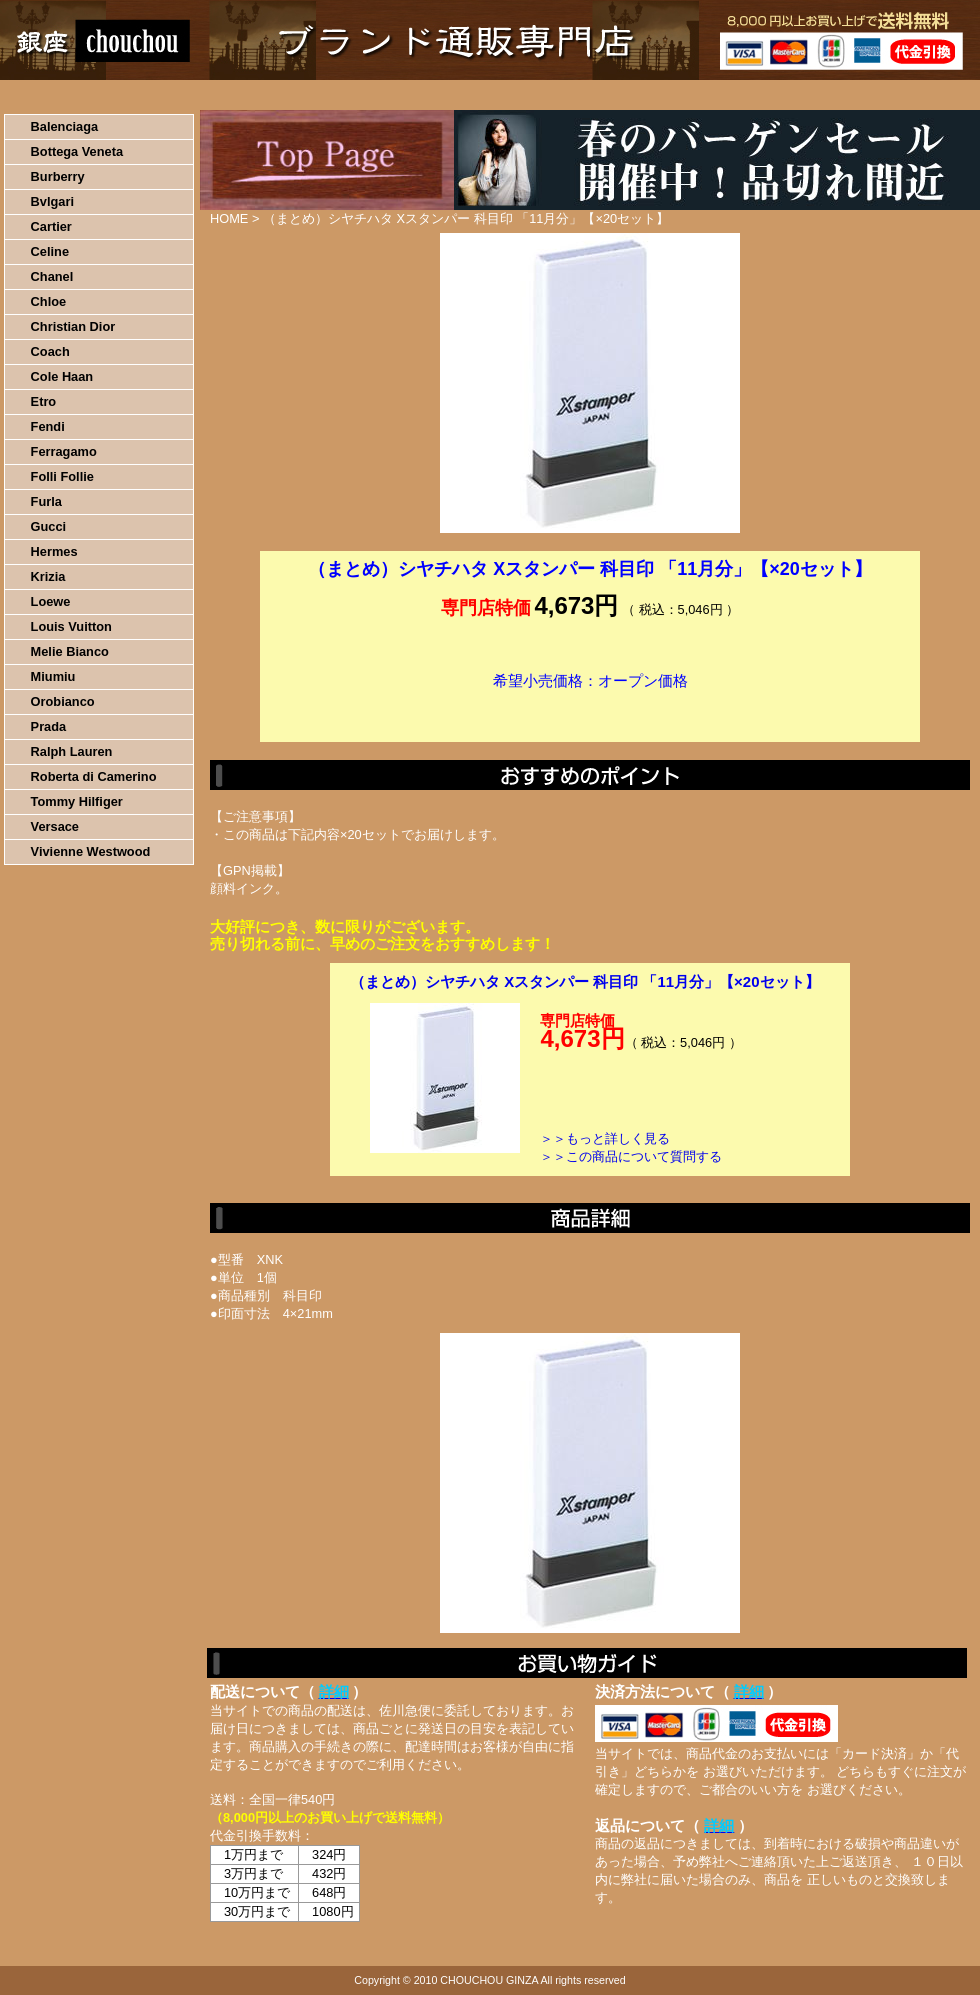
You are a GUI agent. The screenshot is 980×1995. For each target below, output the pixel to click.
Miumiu (53, 676)
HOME (88, 95)
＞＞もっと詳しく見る (605, 1138)
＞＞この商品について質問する (631, 1156)
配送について (477, 95)
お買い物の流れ (208, 95)
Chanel (52, 276)
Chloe (49, 301)
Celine (50, 251)
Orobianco (63, 701)
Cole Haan (62, 376)
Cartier (51, 226)
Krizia (48, 576)
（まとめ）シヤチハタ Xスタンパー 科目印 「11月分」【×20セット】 (585, 981)
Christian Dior (73, 326)
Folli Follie (62, 476)
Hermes (54, 551)
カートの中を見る (875, 95)
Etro (44, 401)
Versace (55, 826)
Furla (46, 501)
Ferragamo (64, 451)
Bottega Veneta (77, 151)
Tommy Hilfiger (77, 801)
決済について (346, 95)
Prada (49, 726)
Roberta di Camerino (94, 776)
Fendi (48, 426)
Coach (50, 351)
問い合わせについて (740, 95)
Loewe (51, 601)
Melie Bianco (70, 651)
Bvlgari (52, 201)
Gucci (49, 526)
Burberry (58, 176)
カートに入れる (590, 711)
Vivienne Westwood (91, 851)
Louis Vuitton (71, 626)
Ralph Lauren (72, 751)
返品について (608, 95)
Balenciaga (65, 126)
